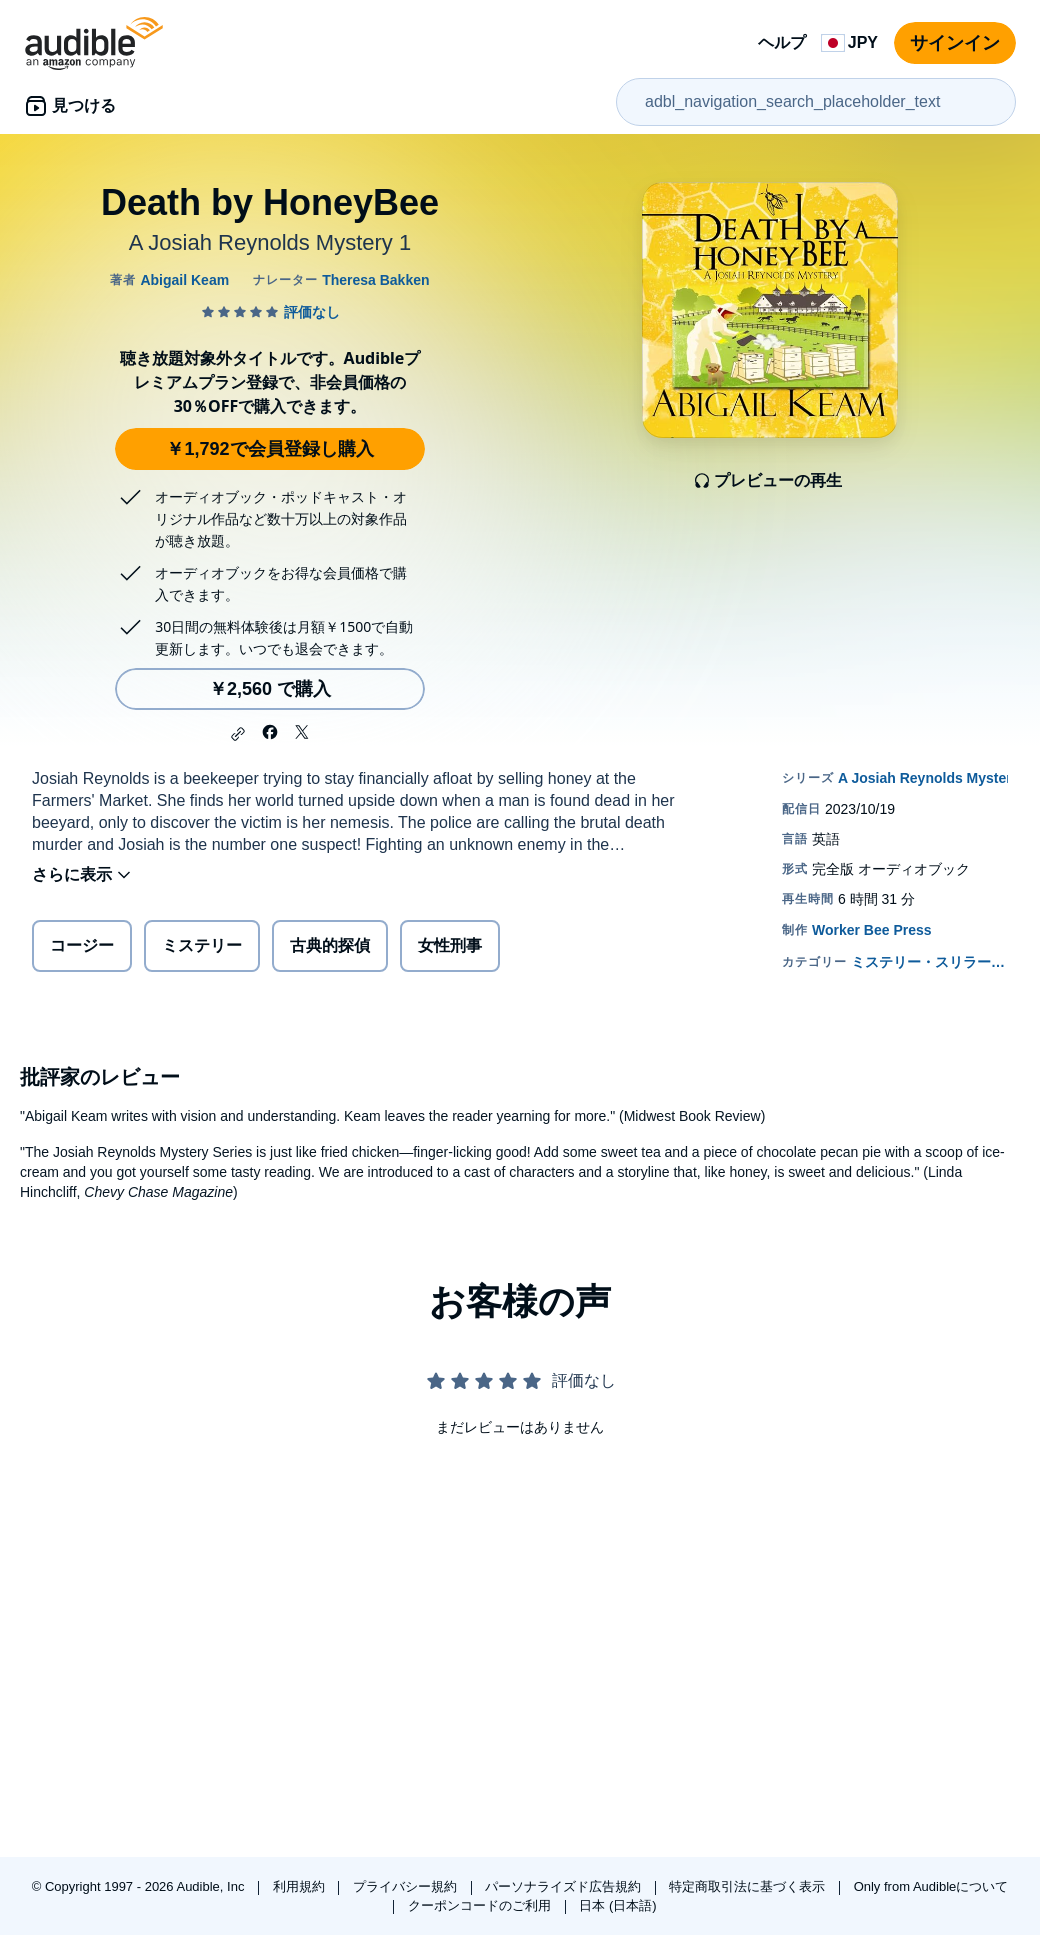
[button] (238, 734)
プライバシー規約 (407, 1886)
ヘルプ (782, 42)
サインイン (955, 43)
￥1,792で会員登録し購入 (269, 449)
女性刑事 (450, 945)
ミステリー (202, 945)
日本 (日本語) (617, 1905)
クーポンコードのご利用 (481, 1905)
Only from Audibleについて (931, 1886)
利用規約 (301, 1886)
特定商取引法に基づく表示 (749, 1886)
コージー (82, 945)
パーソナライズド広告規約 (565, 1886)
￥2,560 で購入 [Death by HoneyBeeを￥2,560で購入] (270, 689)
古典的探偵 (330, 945)
